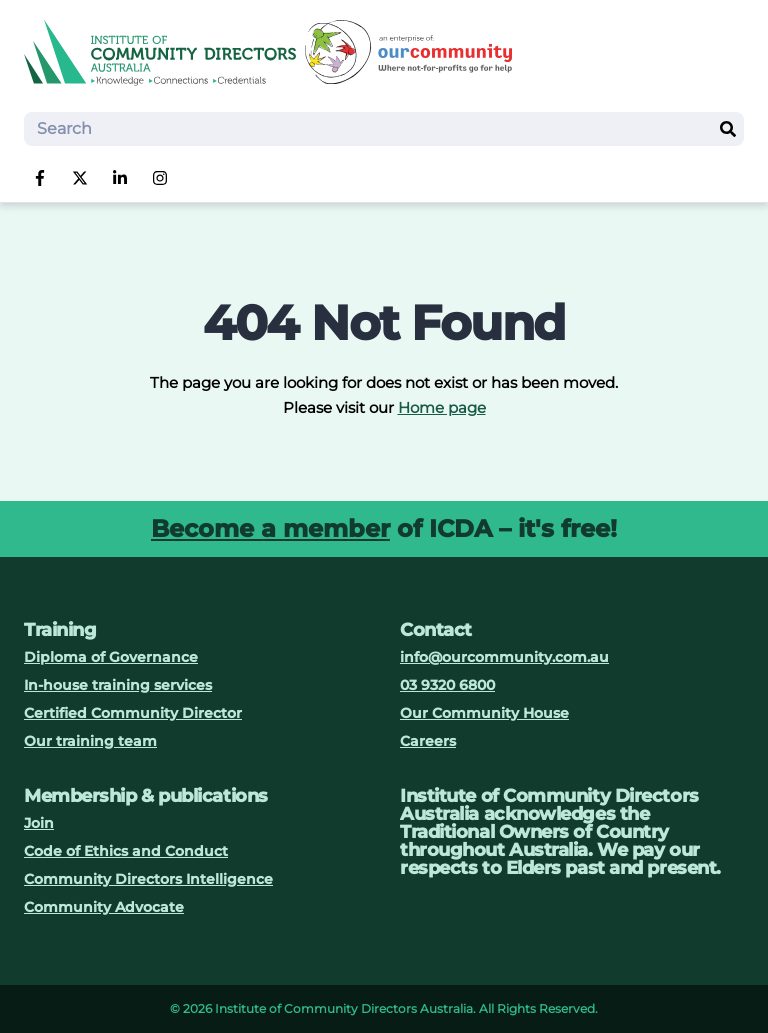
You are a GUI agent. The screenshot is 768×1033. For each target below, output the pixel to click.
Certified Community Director (133, 713)
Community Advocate (104, 907)
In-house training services (118, 685)
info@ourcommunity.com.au (504, 657)
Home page (442, 407)
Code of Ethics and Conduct (126, 851)
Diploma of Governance (111, 657)
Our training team (90, 741)
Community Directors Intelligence (148, 879)
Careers (428, 741)
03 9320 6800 (447, 685)
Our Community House (484, 713)
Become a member (270, 528)
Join (39, 823)
